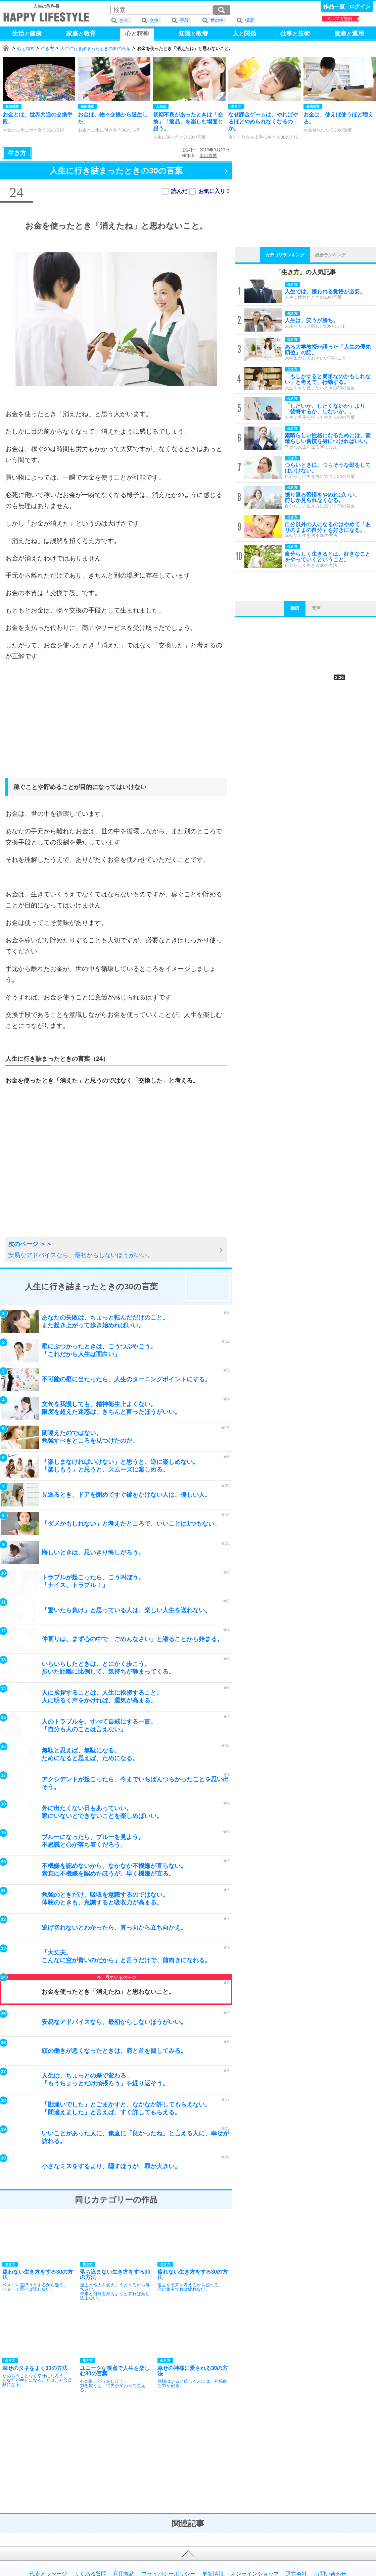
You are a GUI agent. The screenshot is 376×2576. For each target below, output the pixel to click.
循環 (249, 20)
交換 (154, 20)
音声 (316, 608)
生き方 (47, 48)
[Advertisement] (116, 726)
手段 (184, 20)
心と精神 (26, 48)
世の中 (217, 20)
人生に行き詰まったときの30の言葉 (95, 48)
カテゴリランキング (284, 254)
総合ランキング (330, 254)
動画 (294, 608)
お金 (124, 20)
